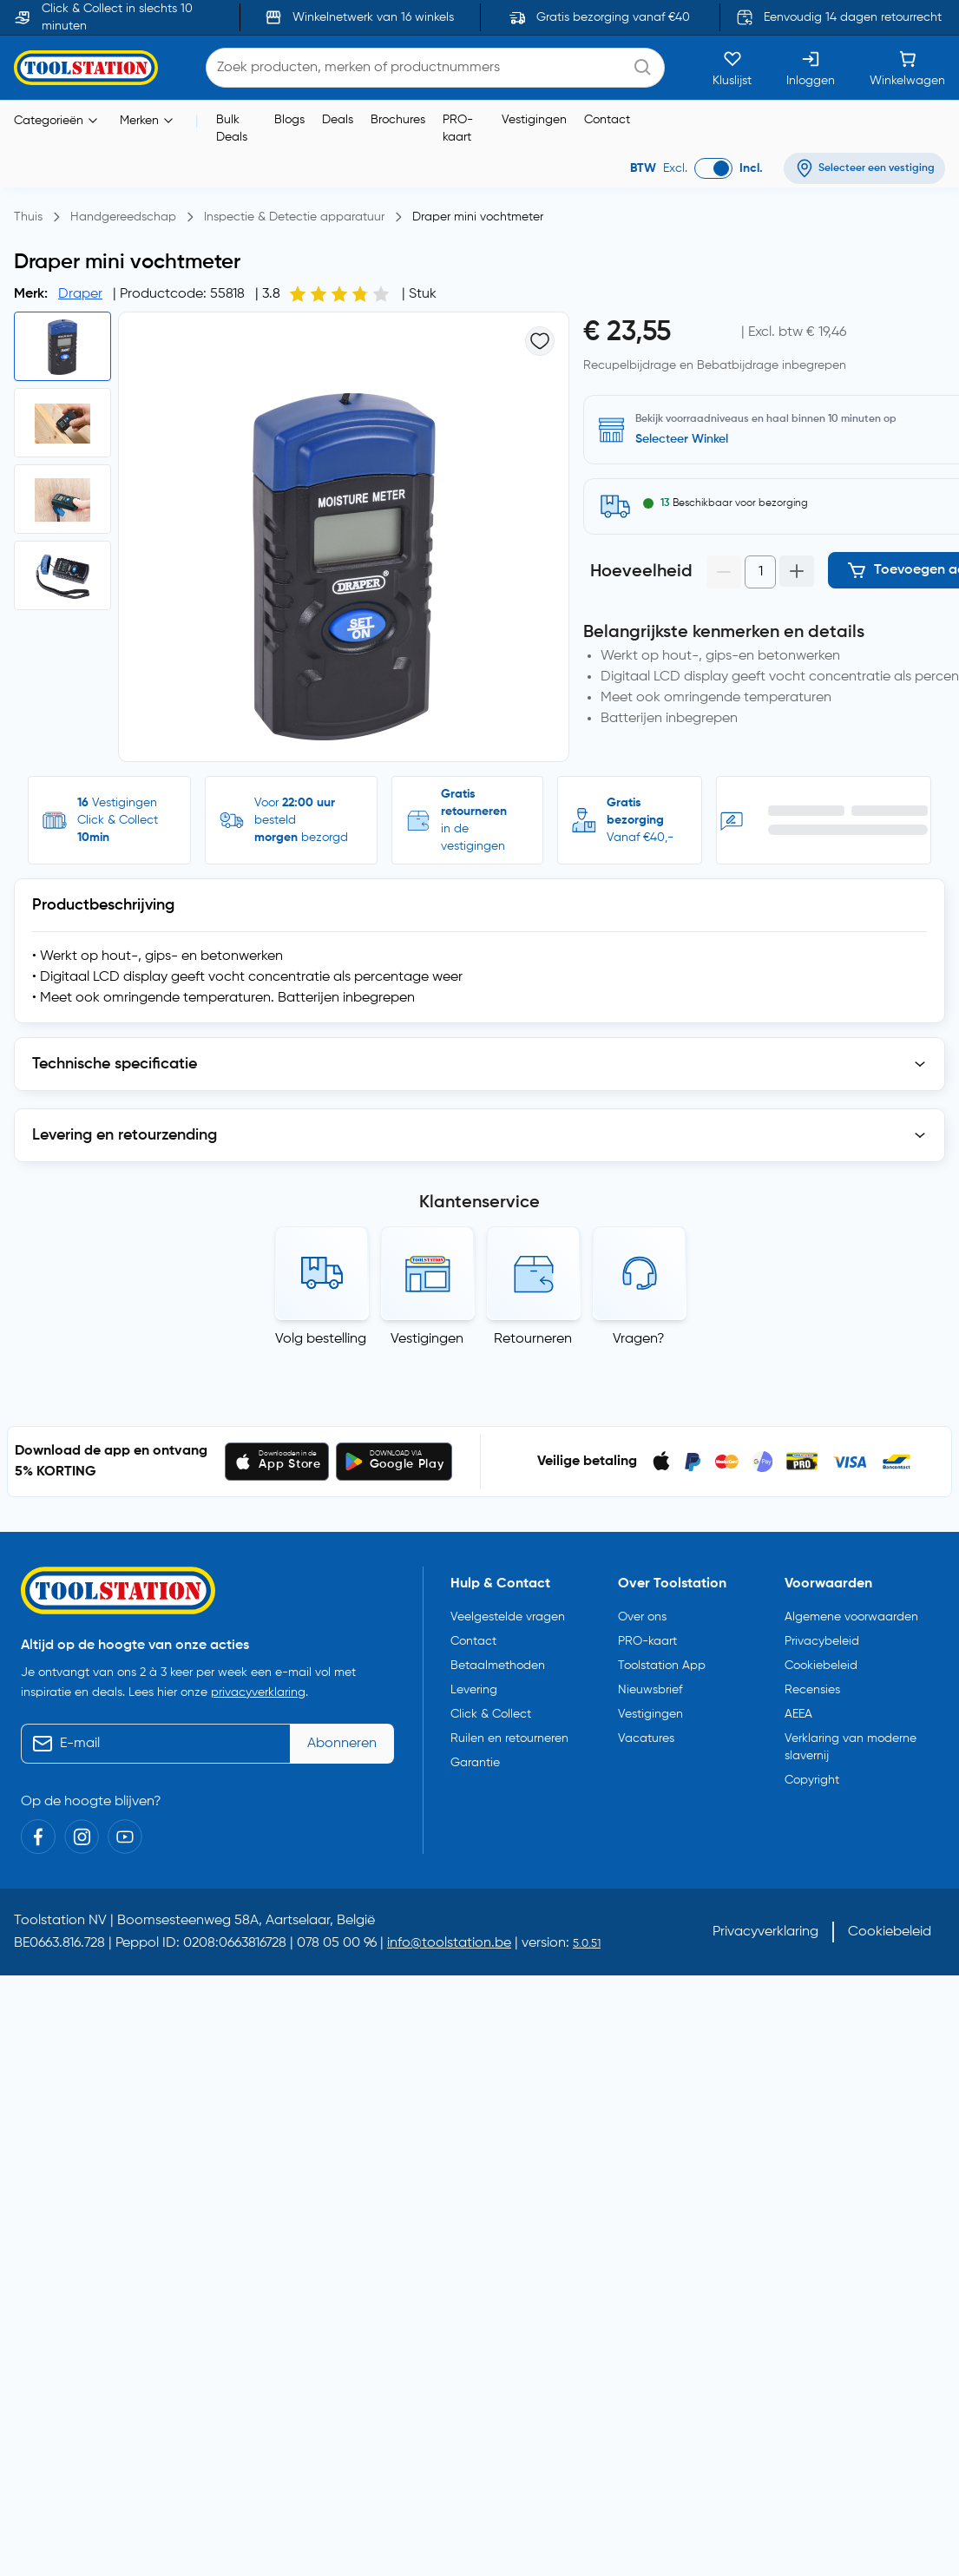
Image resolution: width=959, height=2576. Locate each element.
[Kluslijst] (732, 67)
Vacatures (646, 1738)
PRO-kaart (458, 128)
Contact (607, 120)
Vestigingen (534, 120)
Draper (80, 294)
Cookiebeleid (821, 1665)
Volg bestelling (320, 1339)
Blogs (289, 120)
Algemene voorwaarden (851, 1617)
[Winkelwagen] (907, 67)
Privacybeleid (822, 1641)
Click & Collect (490, 1714)
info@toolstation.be (449, 1943)
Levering (473, 1690)
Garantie (475, 1763)
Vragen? (639, 1339)
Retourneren (533, 1339)
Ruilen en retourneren (509, 1738)
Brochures (398, 120)
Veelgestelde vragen (507, 1617)
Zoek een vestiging (687, 439)
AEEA (798, 1714)
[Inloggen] (810, 67)
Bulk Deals (231, 128)
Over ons (642, 1617)
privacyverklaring (258, 1692)
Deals (337, 120)
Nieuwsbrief (650, 1690)
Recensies (812, 1690)
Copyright (812, 1780)
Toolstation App (662, 1665)
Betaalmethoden (497, 1665)
